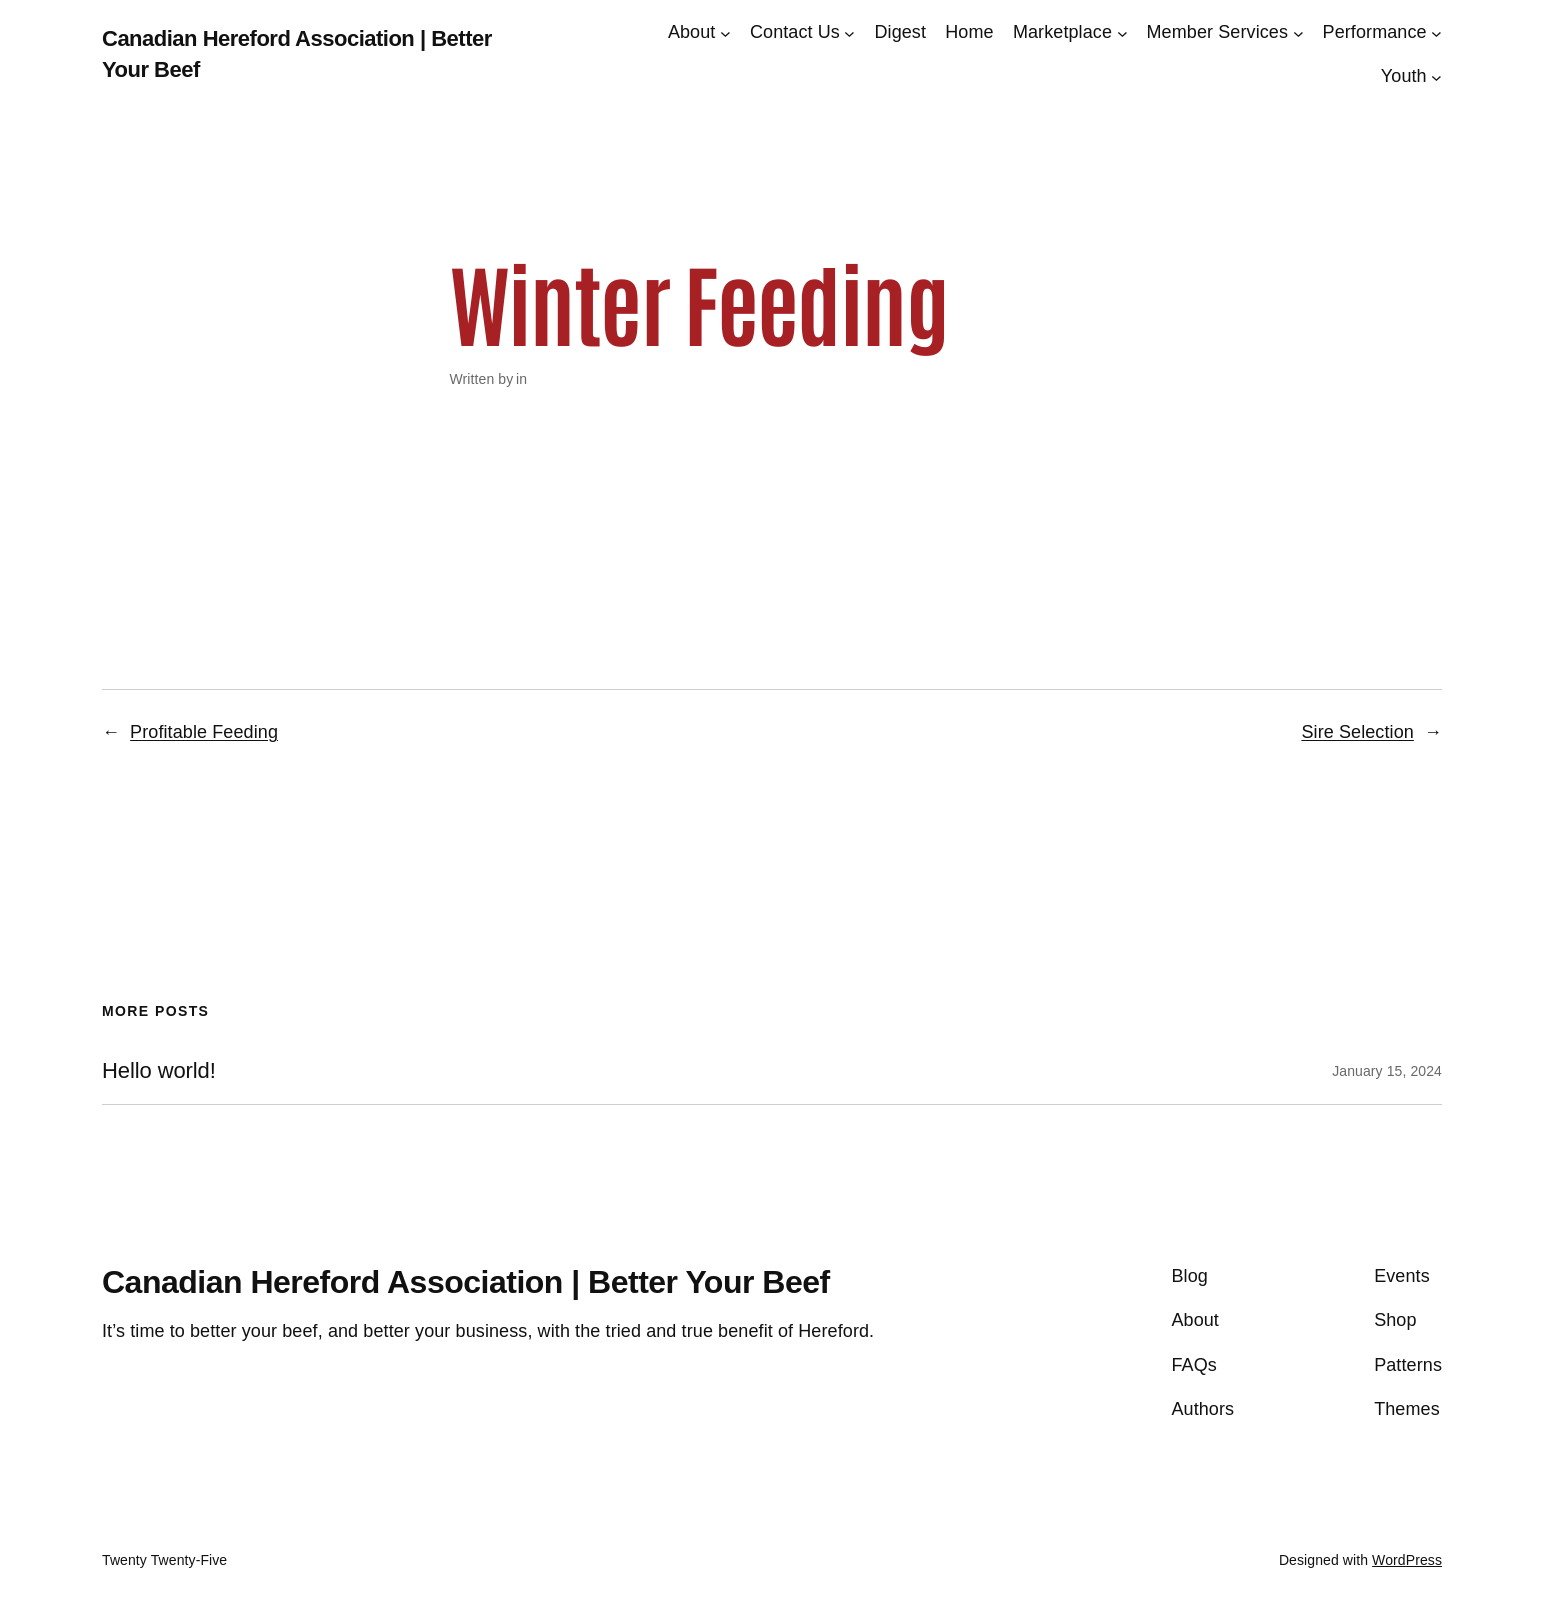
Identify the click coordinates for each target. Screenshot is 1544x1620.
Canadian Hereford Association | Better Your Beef (466, 1282)
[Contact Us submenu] (849, 32)
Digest (900, 32)
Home (969, 32)
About (692, 32)
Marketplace (1062, 32)
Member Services (1218, 32)
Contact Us (795, 32)
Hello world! (159, 1071)
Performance (1375, 32)
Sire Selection (1357, 732)
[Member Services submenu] (1298, 32)
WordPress (1407, 1560)
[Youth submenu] (1436, 77)
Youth (1404, 76)
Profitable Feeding (204, 732)
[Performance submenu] (1436, 32)
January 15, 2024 (1387, 1071)
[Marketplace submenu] (1122, 32)
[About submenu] (725, 32)
